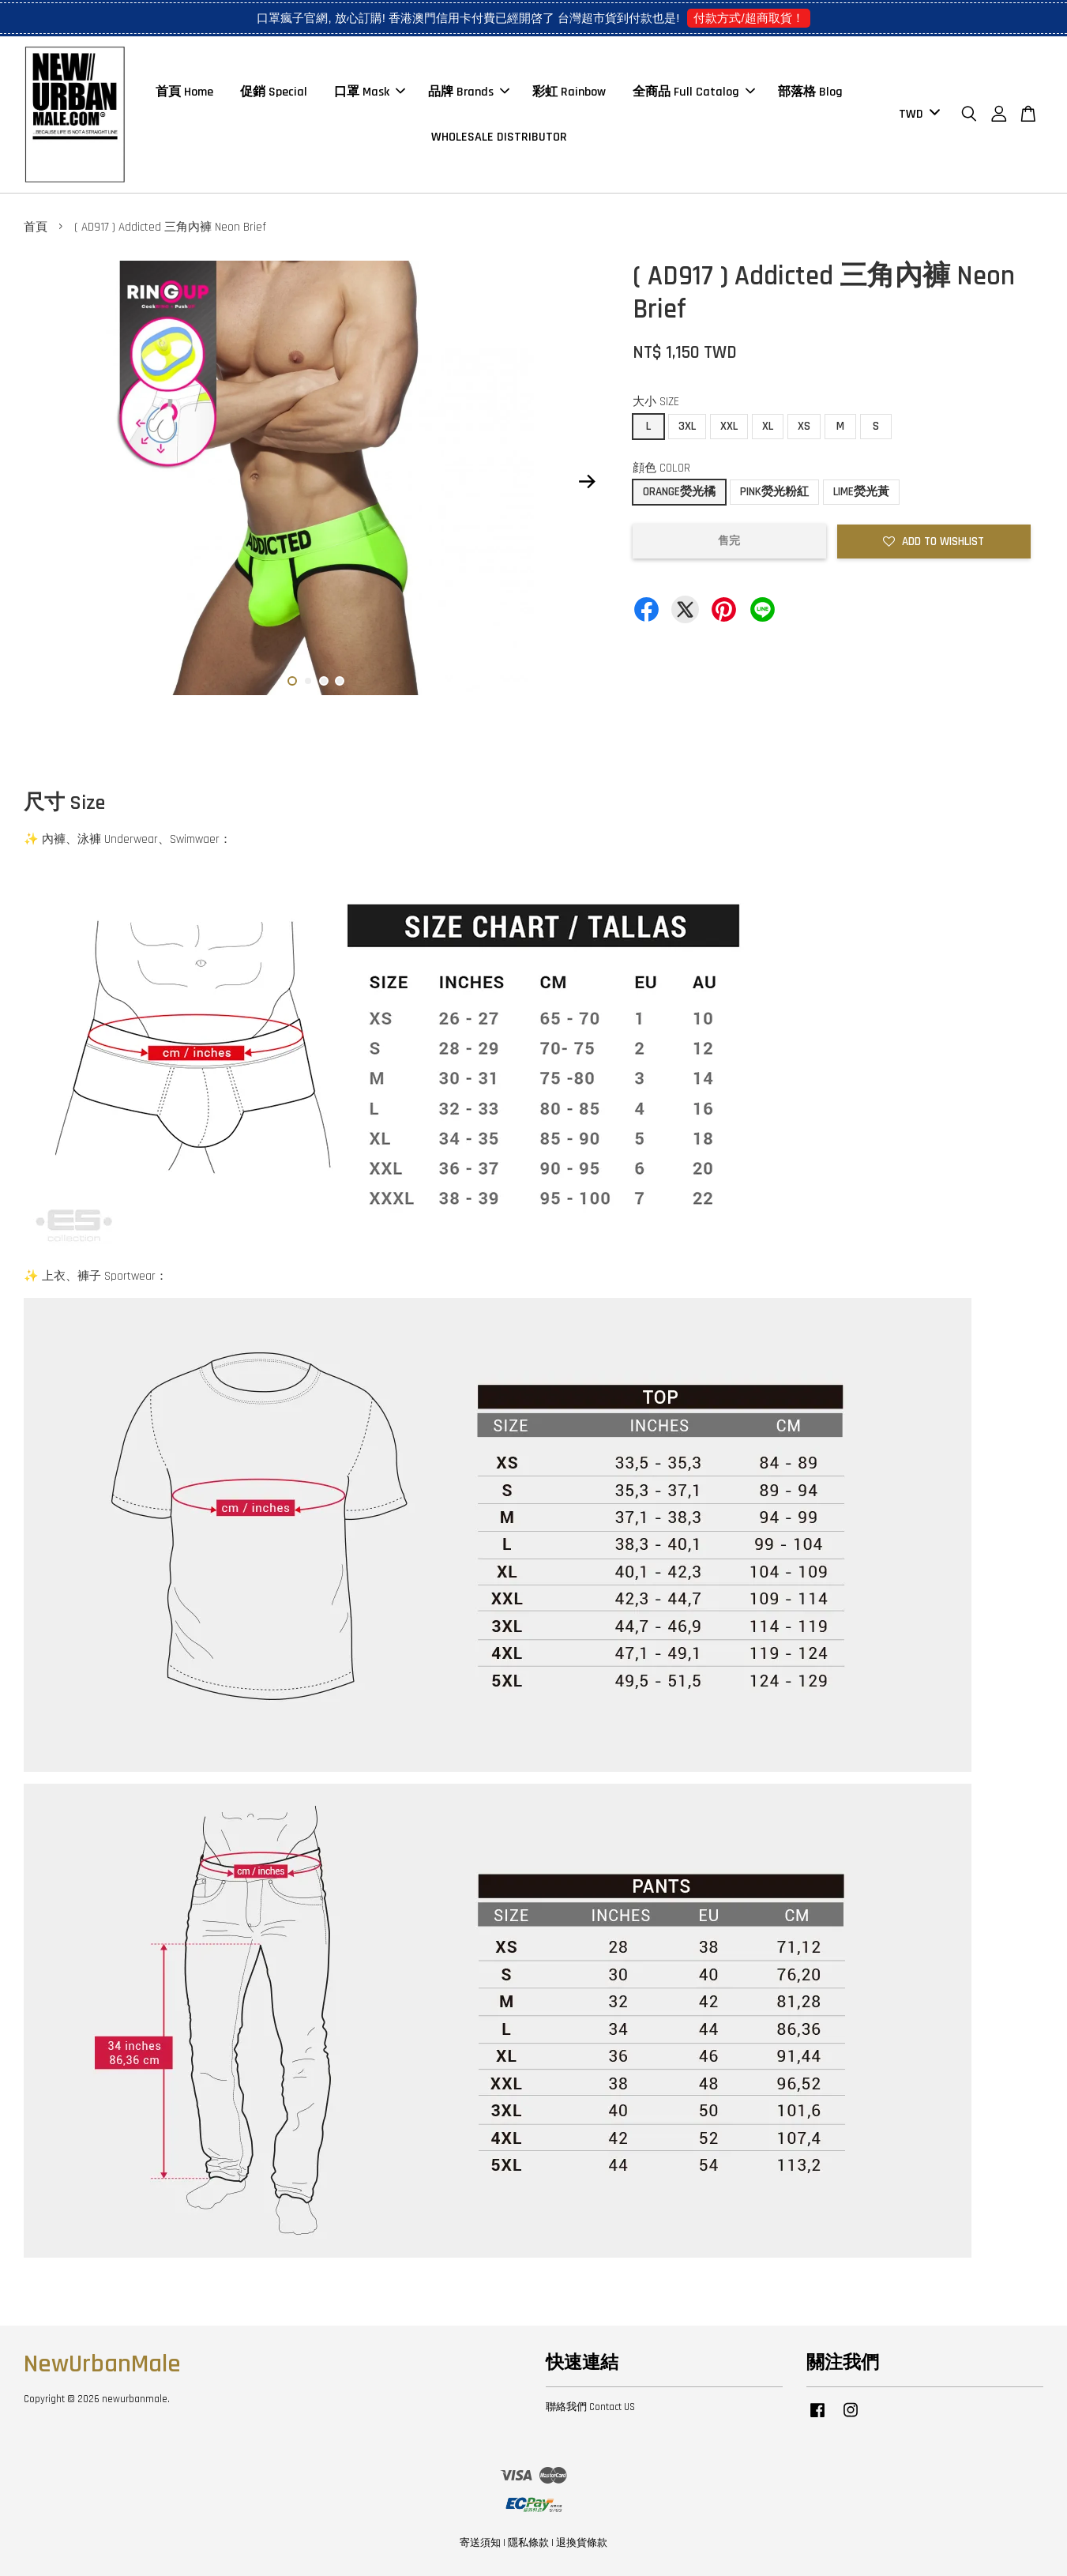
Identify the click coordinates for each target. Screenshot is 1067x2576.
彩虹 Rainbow (569, 92)
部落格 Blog (810, 92)
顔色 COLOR (661, 468)
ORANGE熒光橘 (679, 491)
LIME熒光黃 (861, 491)
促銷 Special (273, 92)
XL (767, 426)
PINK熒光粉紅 (774, 491)
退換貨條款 (581, 2543)
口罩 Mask (369, 92)
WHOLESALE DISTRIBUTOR (499, 137)
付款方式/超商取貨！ (748, 17)
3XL (687, 426)
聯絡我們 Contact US (590, 2407)
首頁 (35, 227)
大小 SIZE (656, 401)
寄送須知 (480, 2543)
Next (587, 482)
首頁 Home (184, 92)
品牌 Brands (468, 92)
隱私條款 (528, 2543)
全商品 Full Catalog (694, 92)
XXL (729, 426)
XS (804, 426)
